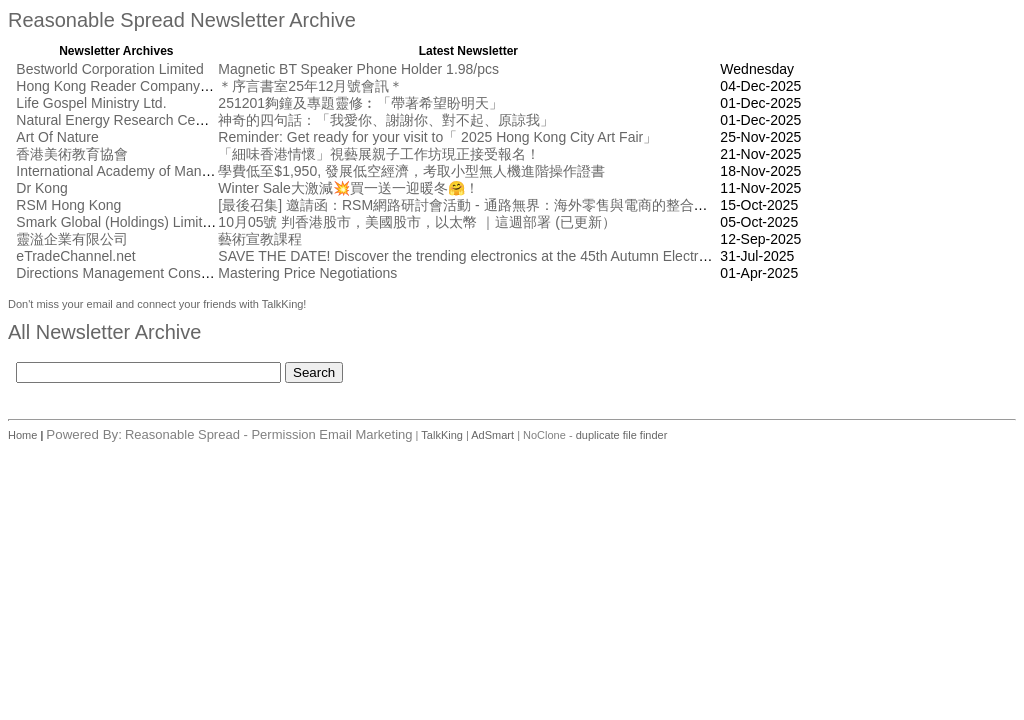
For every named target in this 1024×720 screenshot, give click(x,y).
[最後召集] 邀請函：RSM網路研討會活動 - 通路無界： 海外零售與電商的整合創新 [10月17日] (505, 205)
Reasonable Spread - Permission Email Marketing (269, 434)
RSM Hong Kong (68, 205)
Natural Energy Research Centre (117, 120)
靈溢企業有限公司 (72, 239)
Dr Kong (41, 188)
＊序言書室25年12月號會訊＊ (310, 86)
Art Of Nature (57, 137)
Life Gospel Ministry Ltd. (91, 103)
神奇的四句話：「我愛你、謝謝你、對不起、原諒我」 (386, 120)
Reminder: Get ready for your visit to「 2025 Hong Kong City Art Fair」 (437, 137)
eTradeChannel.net (75, 256)
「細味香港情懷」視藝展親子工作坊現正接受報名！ (379, 154)
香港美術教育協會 (72, 154)
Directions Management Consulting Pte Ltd (149, 273)
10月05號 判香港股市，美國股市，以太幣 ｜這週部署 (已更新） (416, 222)
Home (24, 435)
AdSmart (492, 435)
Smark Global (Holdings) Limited (117, 222)
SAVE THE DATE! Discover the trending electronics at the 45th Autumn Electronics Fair (488, 256)
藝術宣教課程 (260, 239)
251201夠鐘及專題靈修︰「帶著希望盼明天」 (360, 103)
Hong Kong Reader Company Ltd (119, 86)
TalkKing (442, 435)
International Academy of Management (136, 171)
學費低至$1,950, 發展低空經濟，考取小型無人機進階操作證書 (411, 171)
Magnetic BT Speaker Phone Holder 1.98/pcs (358, 69)
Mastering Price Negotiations (307, 273)
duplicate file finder (622, 435)
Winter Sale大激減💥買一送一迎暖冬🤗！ (348, 188)
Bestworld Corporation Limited (110, 69)
